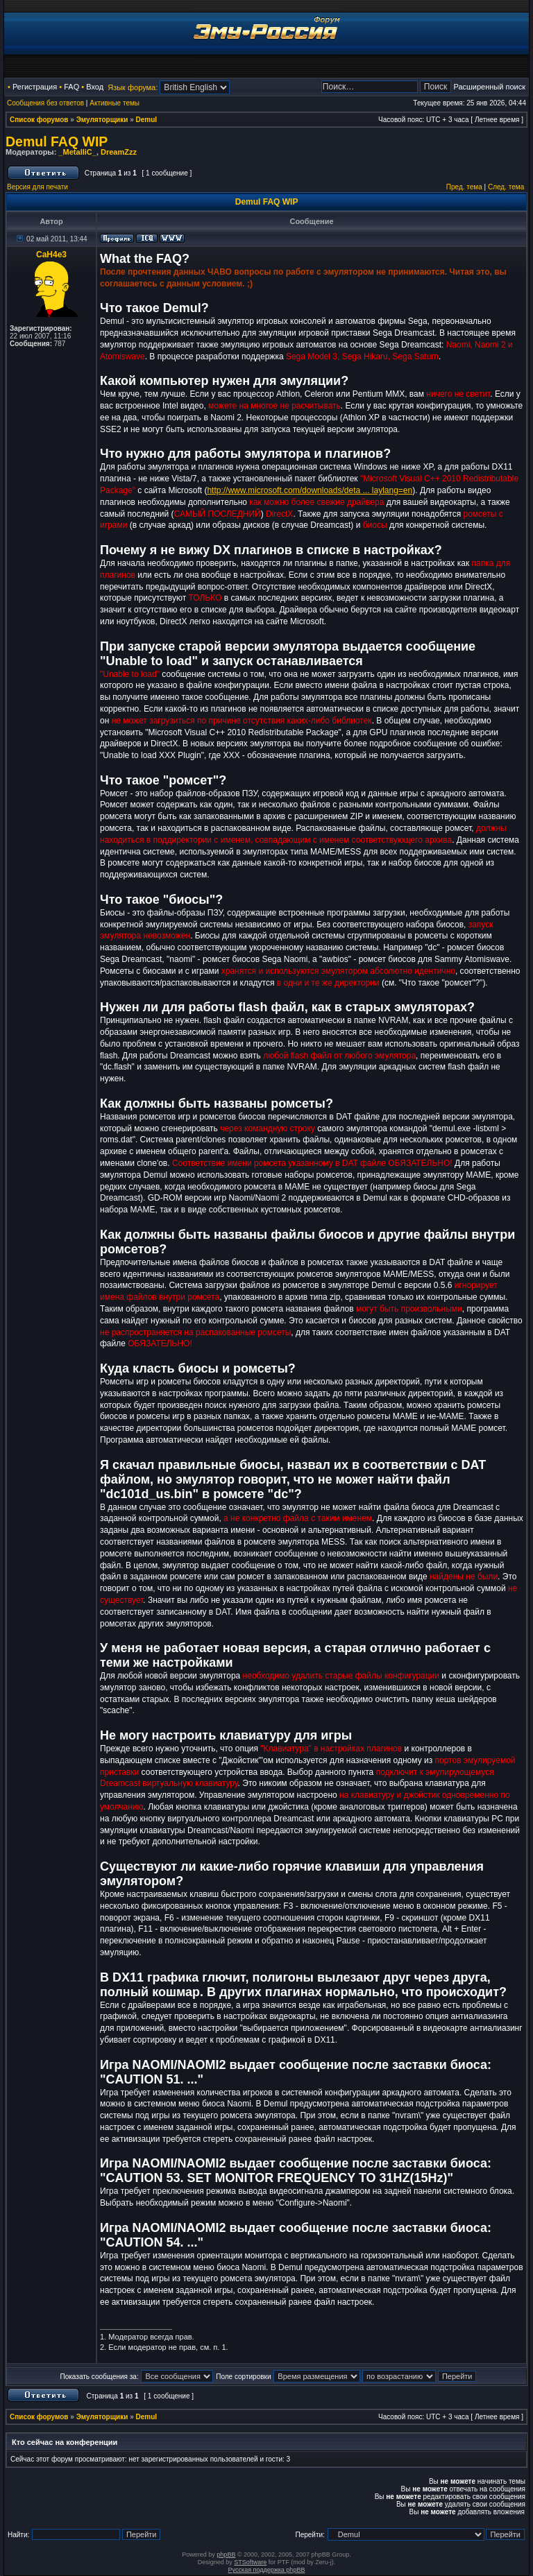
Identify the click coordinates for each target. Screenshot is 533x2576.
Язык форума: (133, 87)
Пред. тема (464, 187)
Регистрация (34, 87)
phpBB (226, 2554)
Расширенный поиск (489, 87)
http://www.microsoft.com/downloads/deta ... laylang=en (309, 490)
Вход (94, 87)
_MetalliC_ (77, 152)
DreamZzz (119, 152)
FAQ (71, 87)
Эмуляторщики (102, 119)
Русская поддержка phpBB (266, 2569)
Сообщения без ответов (45, 103)
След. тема (506, 187)
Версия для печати (37, 187)
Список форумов (39, 119)
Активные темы (114, 103)
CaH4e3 (51, 254)
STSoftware (250, 2562)
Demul (147, 119)
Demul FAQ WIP (57, 141)
